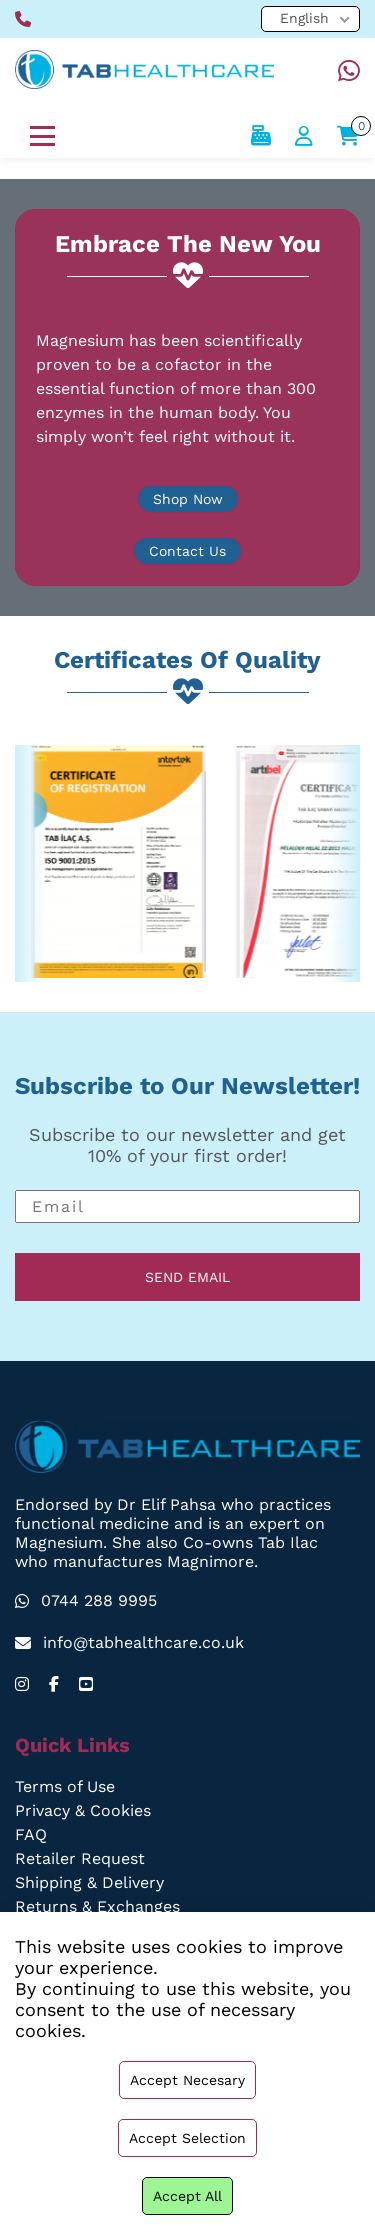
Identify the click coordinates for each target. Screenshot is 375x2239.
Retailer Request (79, 1858)
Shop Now (188, 499)
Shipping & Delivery (90, 1882)
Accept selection (187, 2138)
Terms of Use (66, 1786)
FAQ (30, 1834)
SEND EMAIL (188, 1277)
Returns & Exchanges (97, 1906)
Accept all (187, 2196)
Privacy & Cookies (83, 1810)
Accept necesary (187, 2080)
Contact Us (187, 551)
